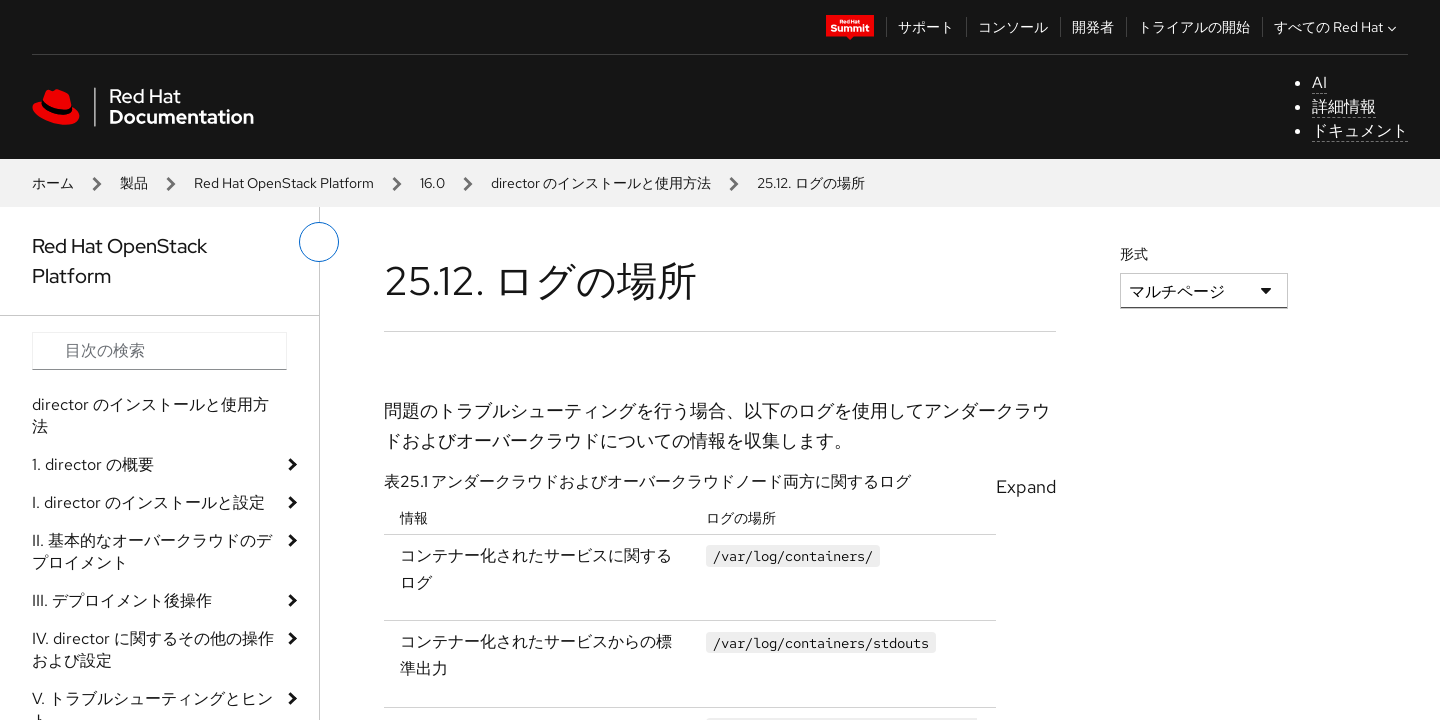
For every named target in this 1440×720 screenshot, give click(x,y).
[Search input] (159, 351)
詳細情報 (1344, 106)
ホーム (53, 183)
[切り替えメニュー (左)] (319, 242)
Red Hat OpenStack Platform (284, 183)
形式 (1134, 254)
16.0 (432, 183)
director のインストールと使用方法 (601, 183)
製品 (134, 183)
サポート (926, 27)
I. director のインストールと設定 (148, 502)
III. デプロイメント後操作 (122, 600)
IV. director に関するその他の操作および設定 (153, 649)
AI (1319, 82)
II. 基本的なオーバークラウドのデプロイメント (152, 551)
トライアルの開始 (1194, 27)
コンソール (1013, 27)
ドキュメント (1360, 130)
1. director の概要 (93, 464)
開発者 (1093, 27)
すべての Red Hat (1337, 27)
